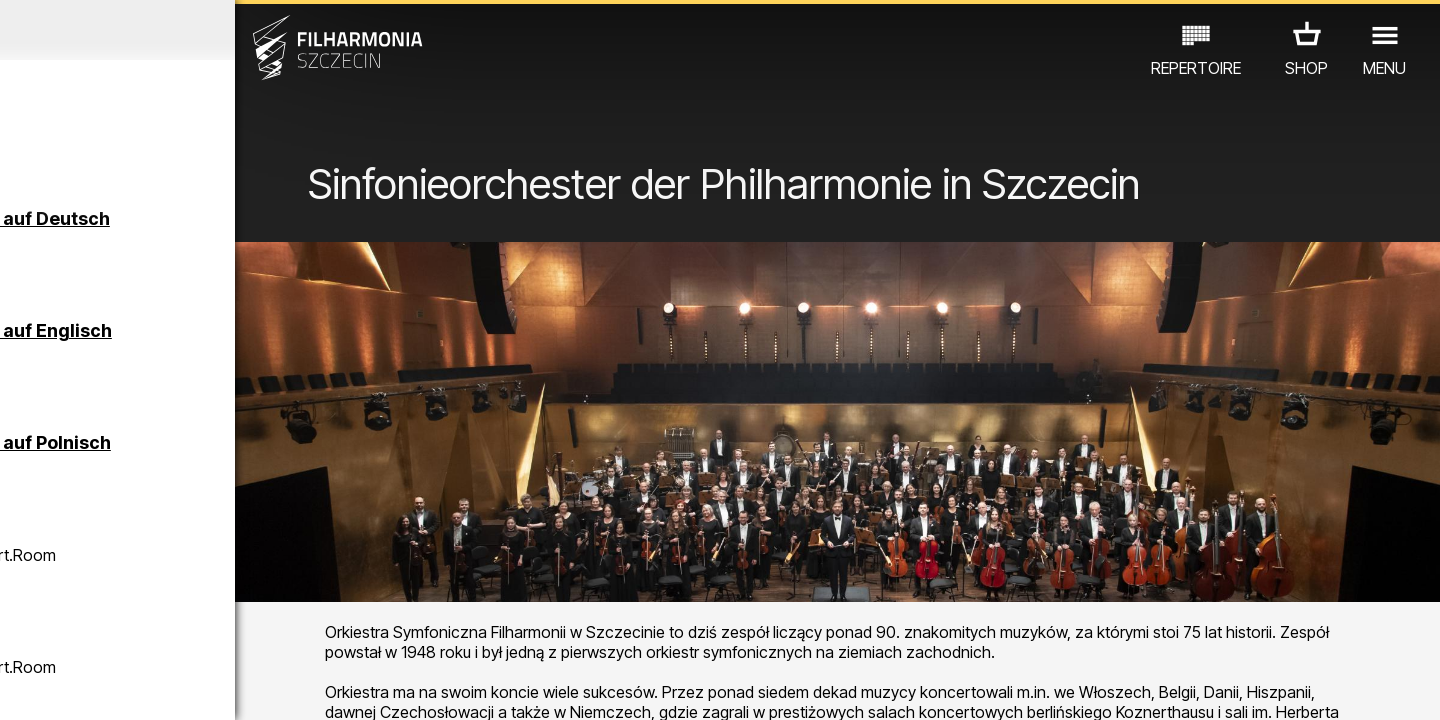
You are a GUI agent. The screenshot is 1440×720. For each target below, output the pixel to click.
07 (196, 686)
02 (50, 686)
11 (313, 686)
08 (226, 686)
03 (80, 686)
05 (138, 686)
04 (109, 686)
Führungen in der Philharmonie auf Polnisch (233, 452)
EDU (171, 604)
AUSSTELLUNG (262, 604)
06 (168, 686)
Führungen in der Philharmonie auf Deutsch (233, 228)
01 (22, 686)
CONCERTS (91, 604)
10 (284, 686)
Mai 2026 (187, 30)
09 (255, 686)
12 (342, 686)
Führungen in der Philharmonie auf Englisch (234, 340)
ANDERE (182, 632)
